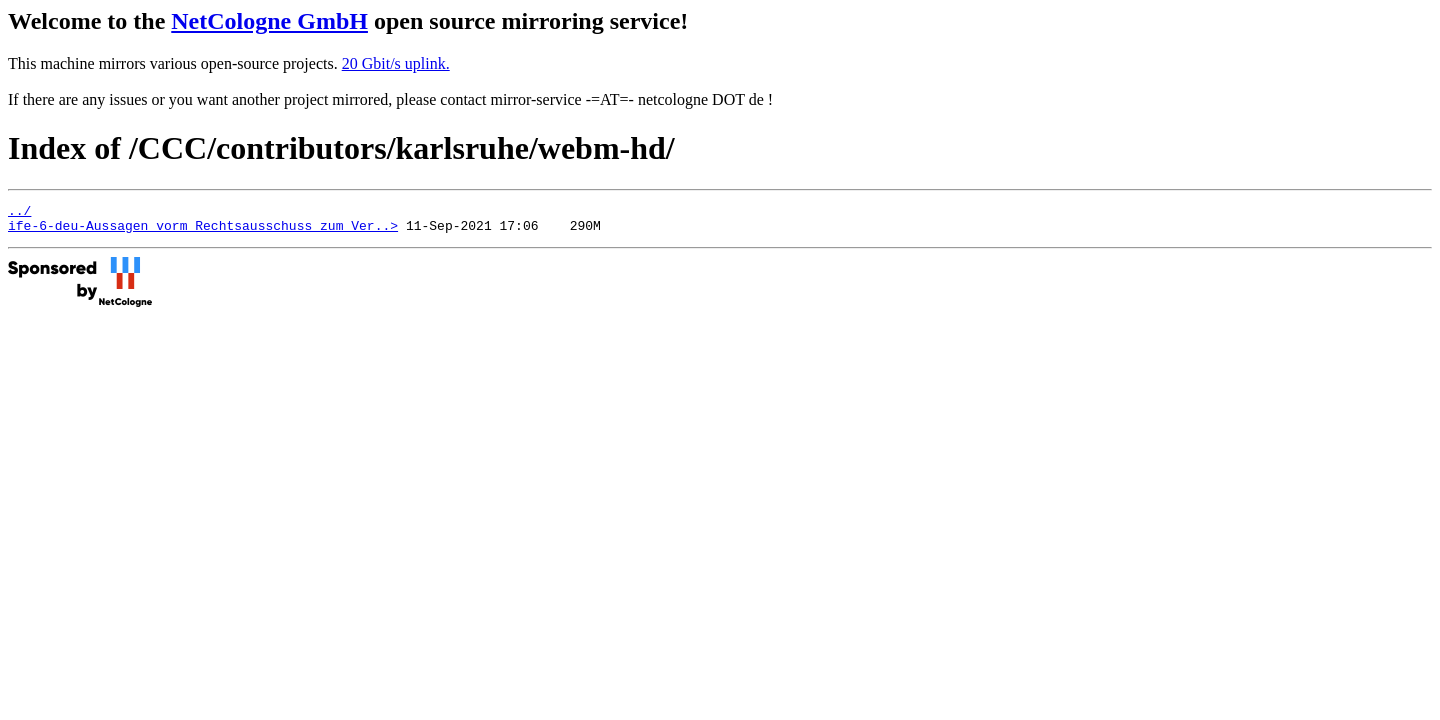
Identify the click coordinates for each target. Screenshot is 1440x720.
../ (19, 213)
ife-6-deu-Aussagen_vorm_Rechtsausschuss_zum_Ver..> (203, 231)
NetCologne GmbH (269, 21)
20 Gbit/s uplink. (396, 63)
